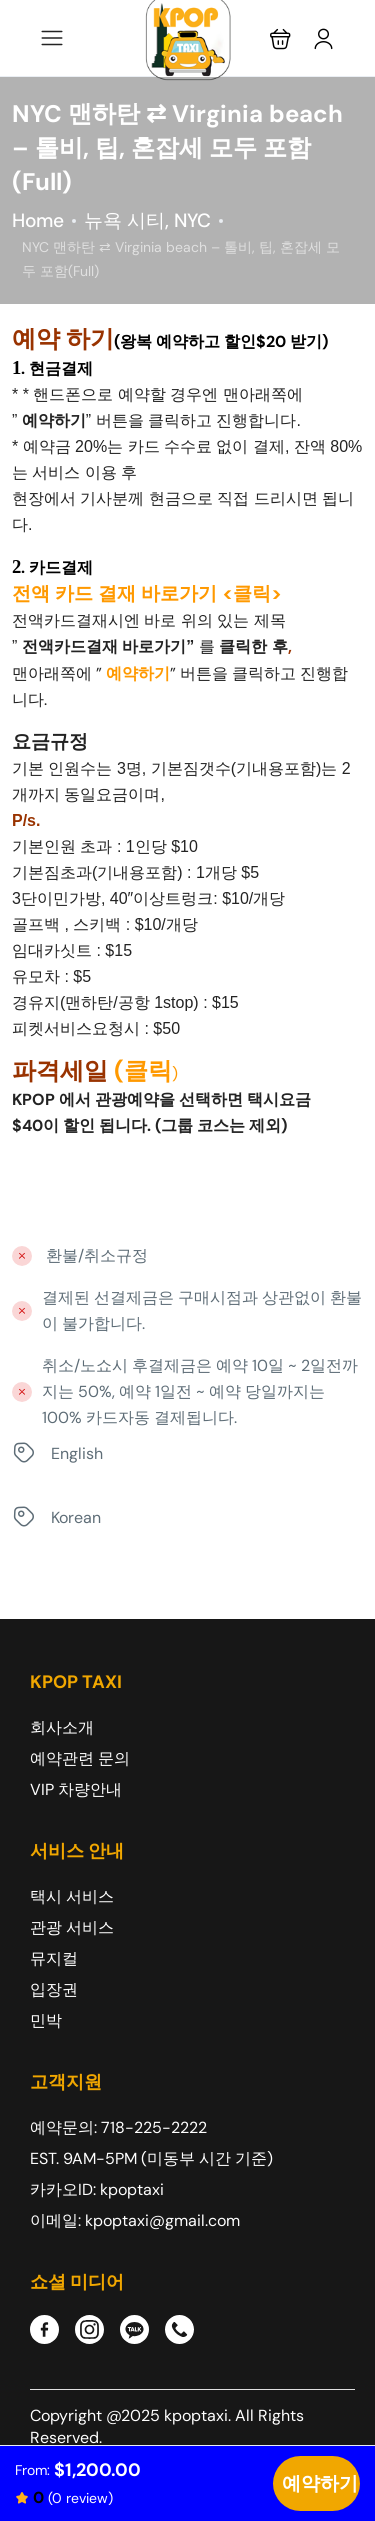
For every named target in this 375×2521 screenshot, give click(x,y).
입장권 (54, 1989)
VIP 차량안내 (76, 1789)
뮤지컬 (54, 1958)
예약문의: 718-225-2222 (118, 2127)
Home (38, 220)
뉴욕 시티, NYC (147, 220)
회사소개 (62, 1727)
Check (316, 2483)
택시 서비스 (72, 1896)
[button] (280, 38)
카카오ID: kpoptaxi (97, 2189)
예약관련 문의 (80, 1758)
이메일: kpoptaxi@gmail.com (135, 2220)
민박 (46, 2020)
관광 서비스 (72, 1927)
